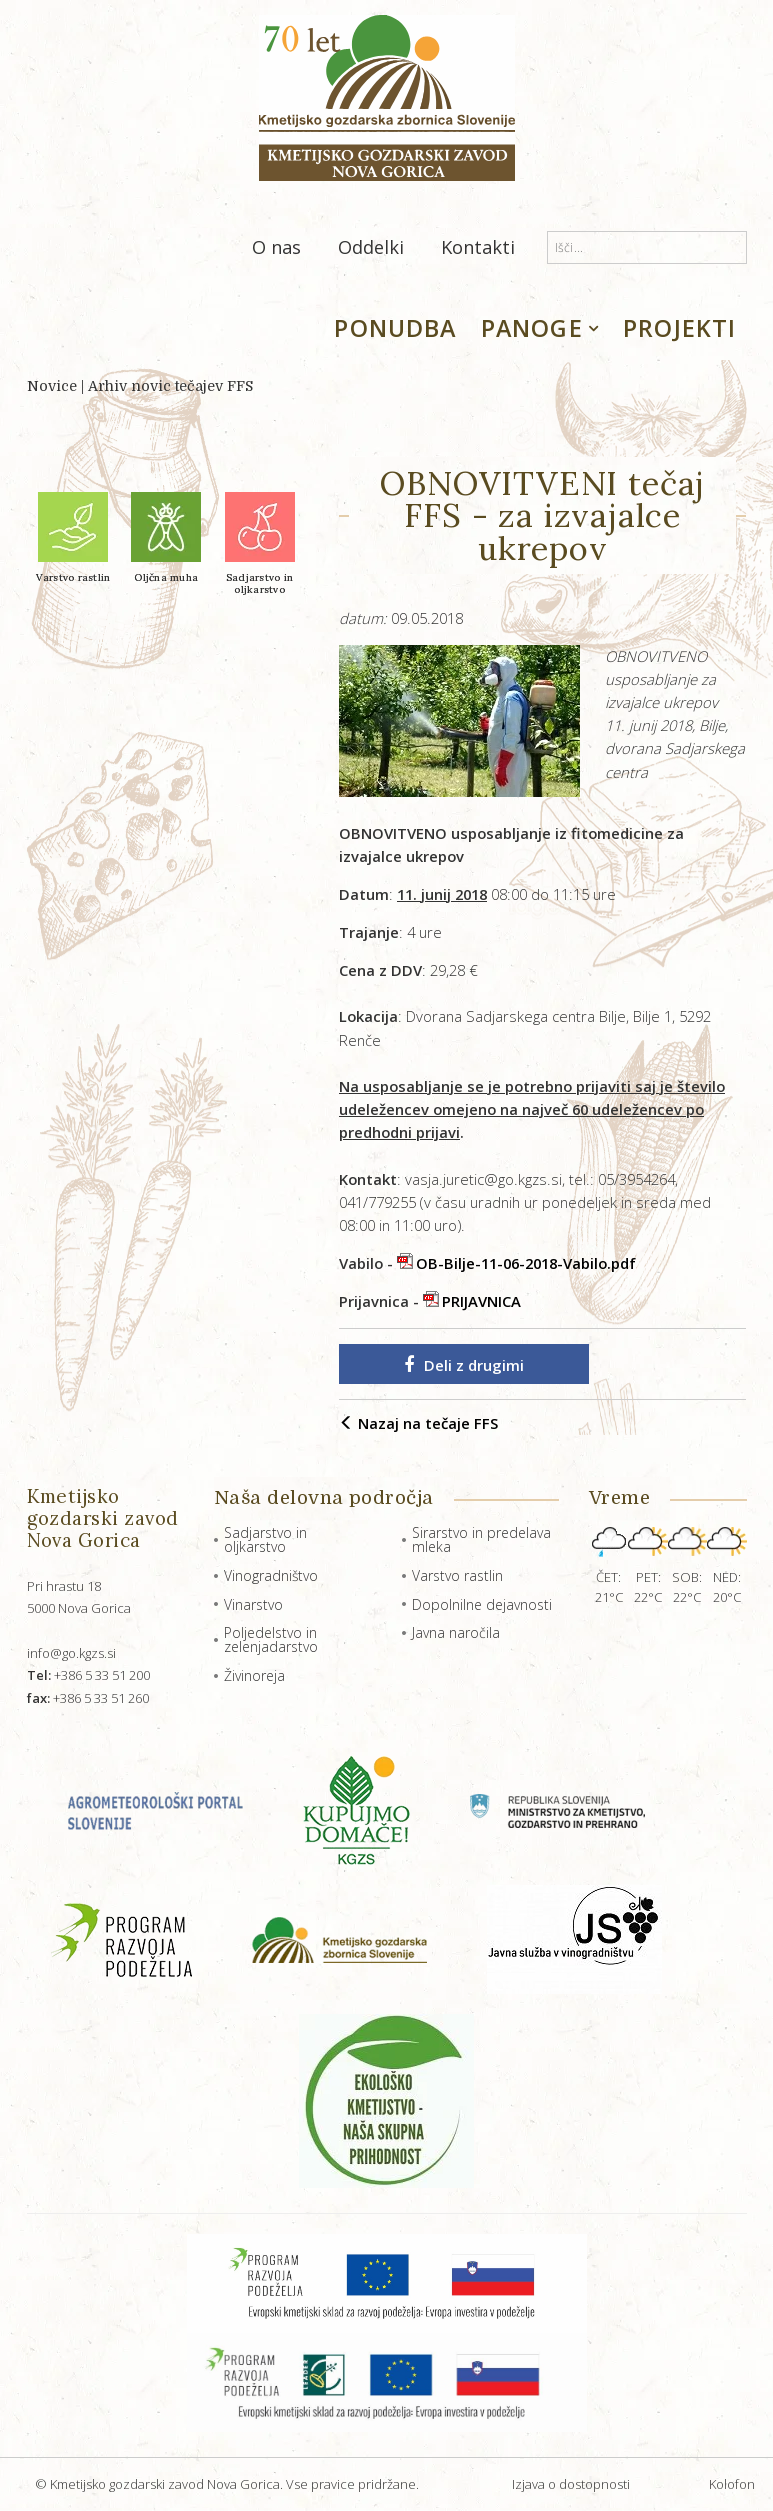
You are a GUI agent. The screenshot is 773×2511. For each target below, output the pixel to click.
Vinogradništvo (271, 1575)
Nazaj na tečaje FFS (418, 1423)
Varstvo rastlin (457, 1575)
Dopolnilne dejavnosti (482, 1604)
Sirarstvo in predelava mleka (481, 1539)
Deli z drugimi (464, 1365)
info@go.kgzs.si (71, 1653)
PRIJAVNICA (481, 1301)
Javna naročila (456, 1632)
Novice (52, 386)
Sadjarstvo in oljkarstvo (265, 1539)
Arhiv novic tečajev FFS (170, 386)
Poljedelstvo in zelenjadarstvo (271, 1639)
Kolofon (732, 2484)
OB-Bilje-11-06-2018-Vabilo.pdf (526, 1263)
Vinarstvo (253, 1604)
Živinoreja (254, 1675)
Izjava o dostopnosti (571, 2484)
